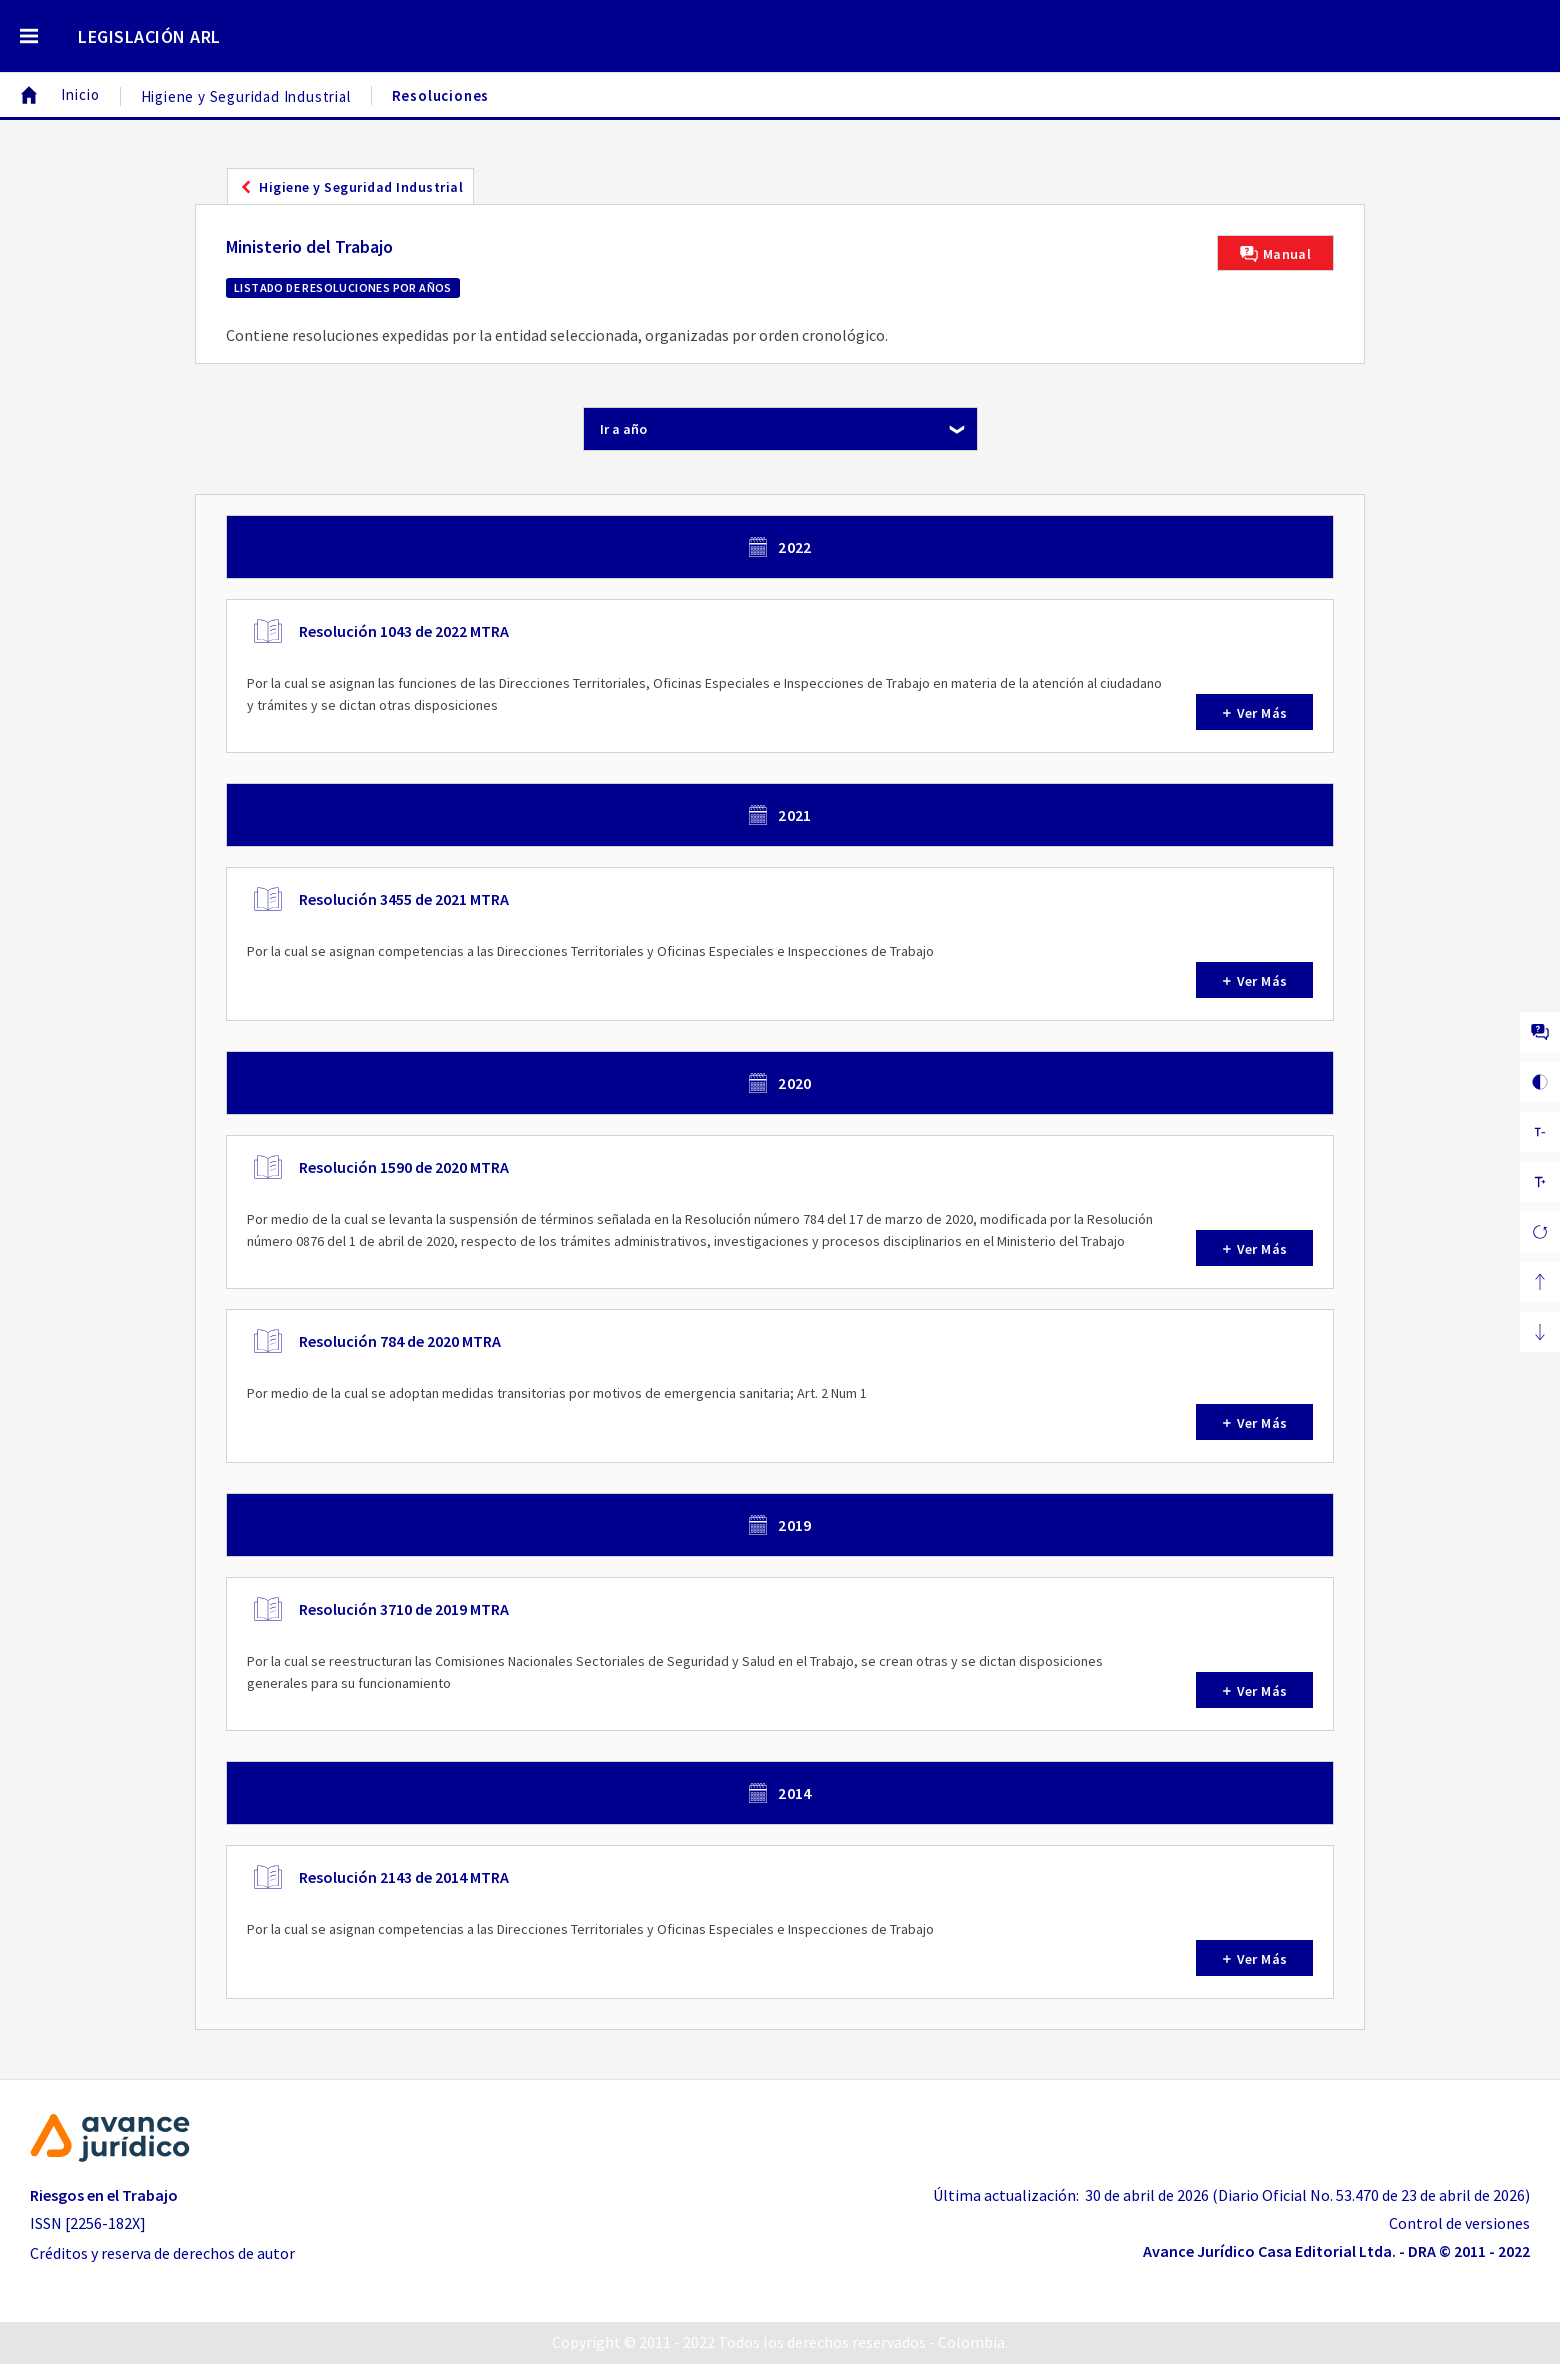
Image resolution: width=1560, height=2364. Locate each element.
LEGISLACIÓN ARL (149, 36)
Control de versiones (1459, 2223)
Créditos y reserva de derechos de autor (162, 2253)
